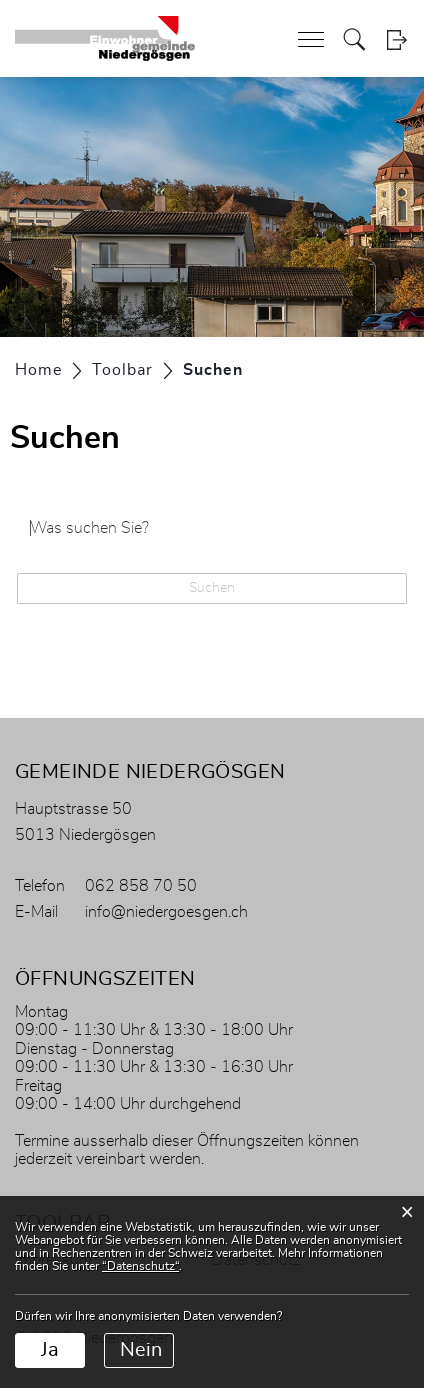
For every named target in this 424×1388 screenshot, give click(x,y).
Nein (141, 1350)
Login (396, 39)
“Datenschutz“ (140, 1266)
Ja (50, 1350)
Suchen (212, 588)
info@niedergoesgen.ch (166, 912)
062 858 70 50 (141, 886)
